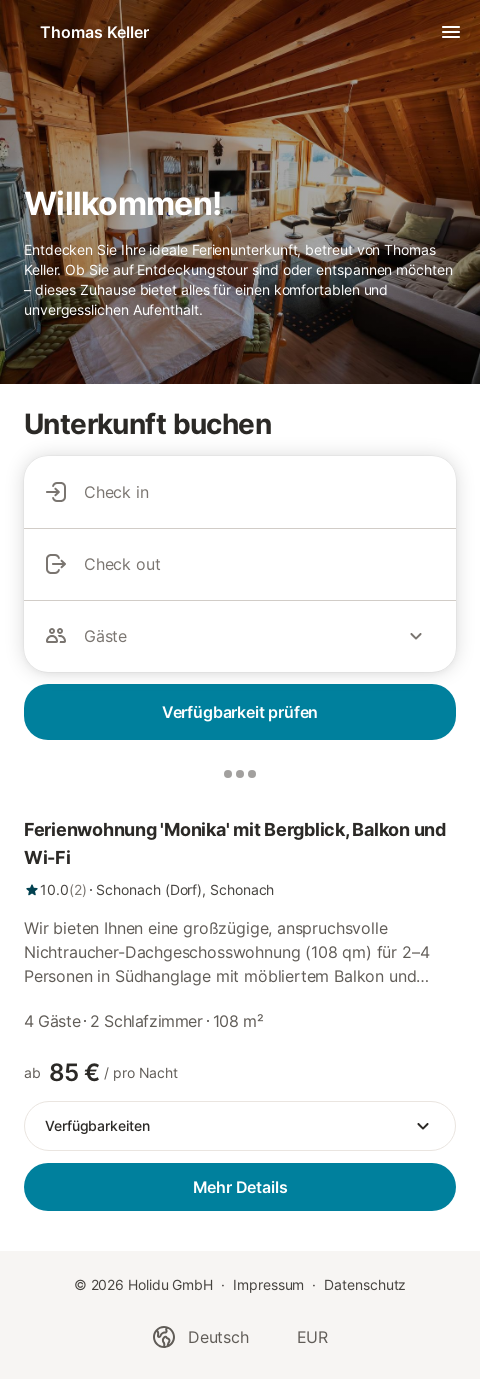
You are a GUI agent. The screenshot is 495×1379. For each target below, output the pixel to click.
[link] (240, 858)
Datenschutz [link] (365, 1284)
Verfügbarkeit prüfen (240, 712)
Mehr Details (240, 1187)
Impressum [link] (268, 1284)
